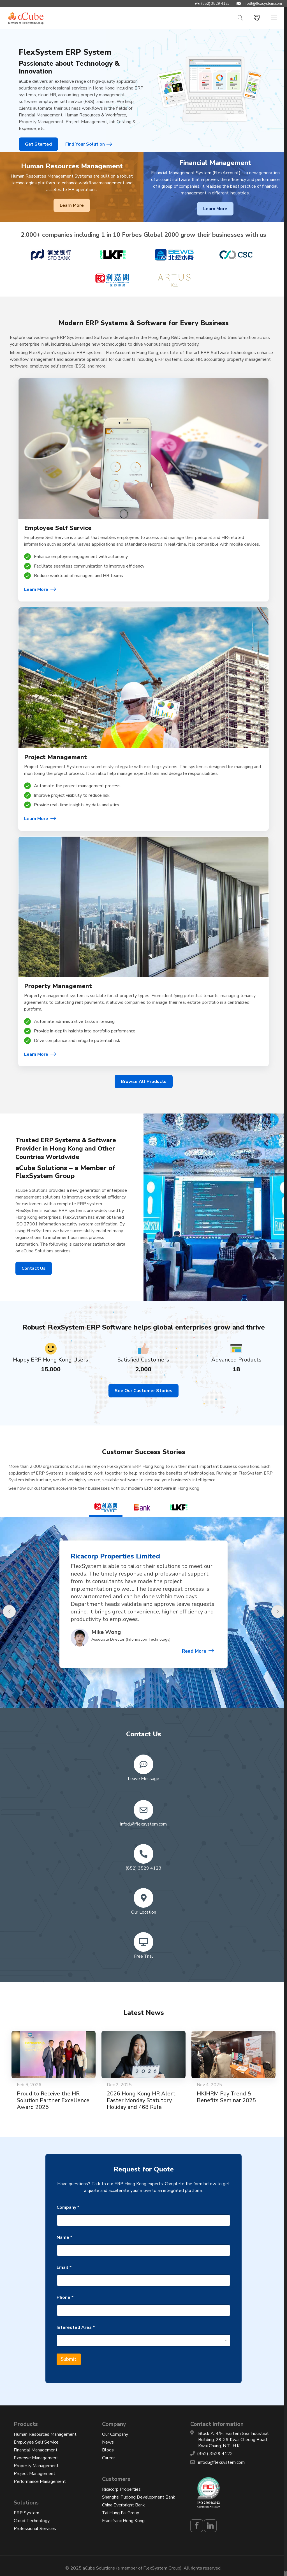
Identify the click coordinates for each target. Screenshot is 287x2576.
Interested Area (76, 2327)
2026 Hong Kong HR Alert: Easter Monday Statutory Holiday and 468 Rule (142, 2100)
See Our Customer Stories (143, 1391)
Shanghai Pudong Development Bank (138, 2497)
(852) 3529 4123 (215, 3)
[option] (143, 1615)
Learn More (72, 205)
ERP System (26, 2513)
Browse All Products (143, 1081)
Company (68, 2207)
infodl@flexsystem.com (262, 3)
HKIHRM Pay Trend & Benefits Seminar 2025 (226, 2097)
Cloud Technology (32, 2521)
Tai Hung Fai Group (120, 2513)
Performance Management (40, 2481)
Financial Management (35, 2450)
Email (64, 2267)
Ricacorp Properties (121, 2489)
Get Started (38, 144)
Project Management (34, 2474)
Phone (65, 2297)
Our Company (115, 2434)
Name (64, 2237)
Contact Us (34, 1268)
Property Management (36, 2466)
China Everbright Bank (123, 2505)
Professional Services (35, 2529)
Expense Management (36, 2458)
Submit (69, 2359)
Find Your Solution (85, 144)
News (108, 2442)
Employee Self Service (36, 2442)
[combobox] (143, 2340)
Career (108, 2458)
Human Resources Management (45, 2434)
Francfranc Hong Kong (123, 2521)
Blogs (108, 2450)
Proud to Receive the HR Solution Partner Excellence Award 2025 (53, 2100)
